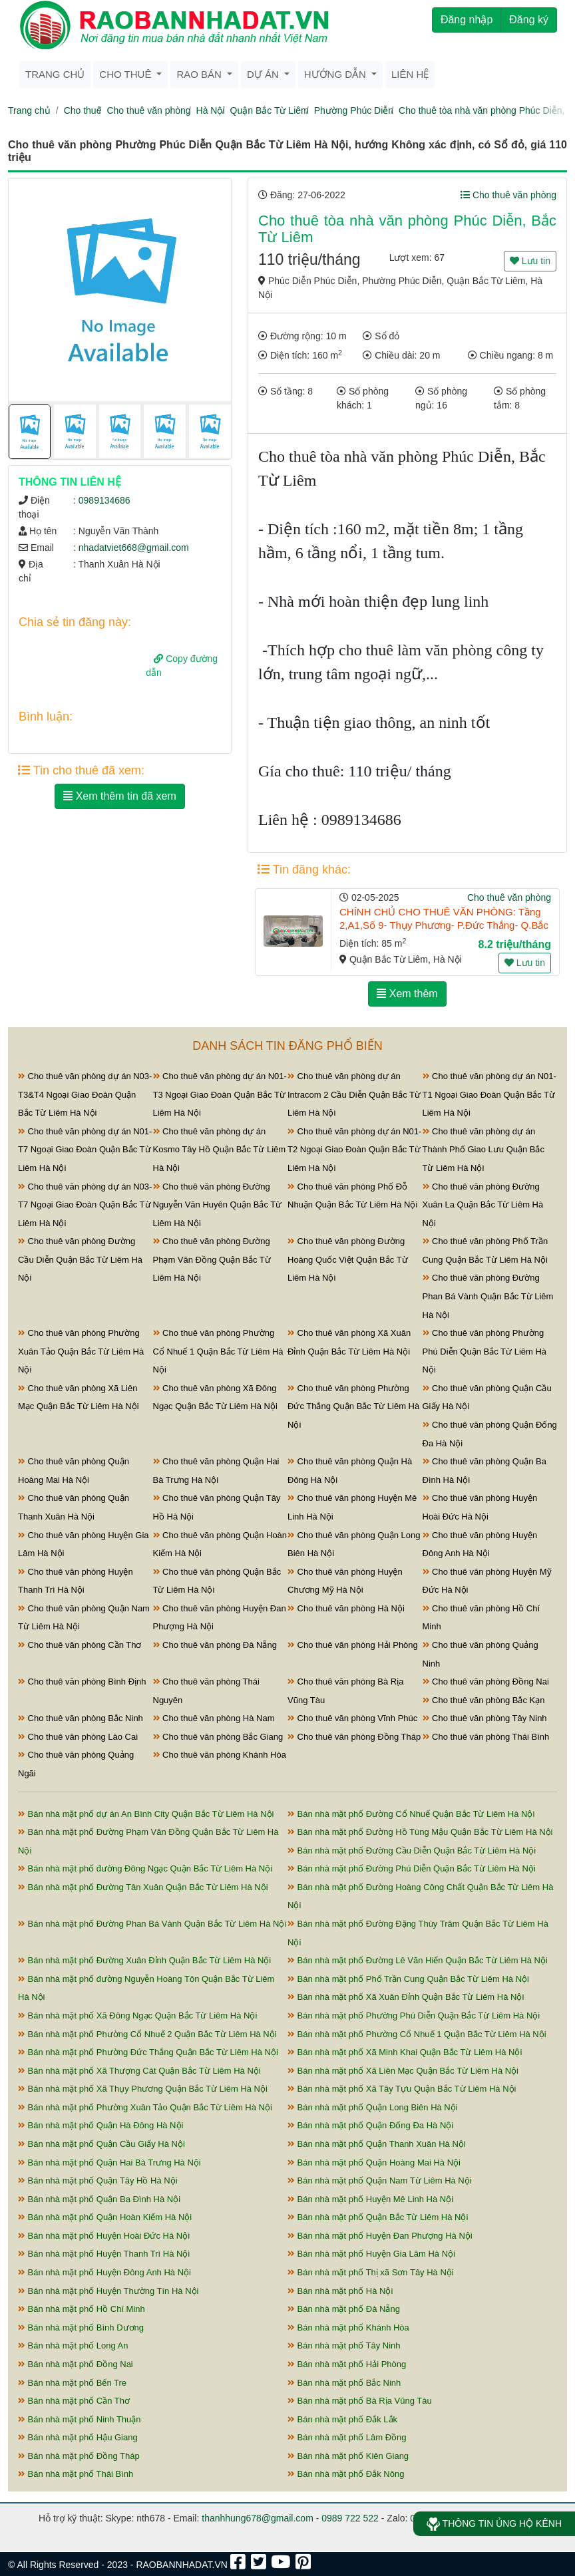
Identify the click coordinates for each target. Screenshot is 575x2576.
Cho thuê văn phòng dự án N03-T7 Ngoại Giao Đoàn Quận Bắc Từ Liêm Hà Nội (85, 1205)
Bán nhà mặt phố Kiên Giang (348, 2456)
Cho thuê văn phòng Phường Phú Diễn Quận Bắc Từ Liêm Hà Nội (485, 1351)
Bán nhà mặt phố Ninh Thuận (79, 2419)
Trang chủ (55, 74)
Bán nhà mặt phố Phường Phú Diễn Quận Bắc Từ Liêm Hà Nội (414, 2015)
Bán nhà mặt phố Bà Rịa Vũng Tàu (360, 2401)
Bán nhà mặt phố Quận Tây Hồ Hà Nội (98, 2180)
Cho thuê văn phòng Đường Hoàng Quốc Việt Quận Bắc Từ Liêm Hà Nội (348, 1259)
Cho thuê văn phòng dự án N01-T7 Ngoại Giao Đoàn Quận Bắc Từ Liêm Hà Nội (85, 1149)
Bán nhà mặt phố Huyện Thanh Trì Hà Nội (104, 2254)
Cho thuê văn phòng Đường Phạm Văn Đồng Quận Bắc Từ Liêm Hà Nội (212, 1259)
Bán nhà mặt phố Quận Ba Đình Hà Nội (99, 2199)
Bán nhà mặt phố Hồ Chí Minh (81, 2309)
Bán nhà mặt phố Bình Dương (81, 2328)
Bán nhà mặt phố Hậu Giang (78, 2437)
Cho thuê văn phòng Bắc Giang (218, 1737)
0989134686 (104, 500)
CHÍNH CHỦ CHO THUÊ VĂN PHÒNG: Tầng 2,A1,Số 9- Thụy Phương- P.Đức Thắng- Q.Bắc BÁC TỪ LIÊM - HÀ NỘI (443, 925)
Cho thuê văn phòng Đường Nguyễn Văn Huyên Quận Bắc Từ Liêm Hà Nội (217, 1205)
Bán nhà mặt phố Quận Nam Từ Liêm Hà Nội (380, 2180)
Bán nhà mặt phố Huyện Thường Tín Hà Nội (108, 2291)
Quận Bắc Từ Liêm (269, 110)
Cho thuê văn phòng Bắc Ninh (80, 1718)
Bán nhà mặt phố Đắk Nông (346, 2474)
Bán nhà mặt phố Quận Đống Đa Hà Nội (370, 2125)
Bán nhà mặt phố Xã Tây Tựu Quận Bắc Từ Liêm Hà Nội (402, 2089)
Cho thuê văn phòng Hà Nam (214, 1718)
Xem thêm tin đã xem (119, 796)
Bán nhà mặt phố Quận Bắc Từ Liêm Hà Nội (378, 2217)
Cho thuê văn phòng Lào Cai (78, 1737)
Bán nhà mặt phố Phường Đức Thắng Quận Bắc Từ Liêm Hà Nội (148, 2052)
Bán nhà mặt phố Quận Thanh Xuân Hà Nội (377, 2144)
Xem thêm (407, 993)
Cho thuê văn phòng (148, 110)
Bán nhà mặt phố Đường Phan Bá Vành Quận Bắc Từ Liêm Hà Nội (152, 1924)
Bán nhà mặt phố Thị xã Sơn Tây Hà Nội (371, 2272)
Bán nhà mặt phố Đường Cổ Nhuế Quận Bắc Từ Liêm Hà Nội (411, 1814)
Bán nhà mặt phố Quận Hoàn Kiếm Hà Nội (105, 2217)
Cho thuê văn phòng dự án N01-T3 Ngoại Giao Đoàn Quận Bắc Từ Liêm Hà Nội (220, 1094)
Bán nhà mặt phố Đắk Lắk (342, 2419)
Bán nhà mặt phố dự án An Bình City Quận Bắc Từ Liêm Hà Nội (146, 1814)
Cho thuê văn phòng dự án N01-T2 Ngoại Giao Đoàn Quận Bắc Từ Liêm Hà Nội (354, 1149)
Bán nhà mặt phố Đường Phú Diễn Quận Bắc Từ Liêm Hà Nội (412, 1868)
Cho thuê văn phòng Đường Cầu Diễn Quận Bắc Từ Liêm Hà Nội (80, 1259)
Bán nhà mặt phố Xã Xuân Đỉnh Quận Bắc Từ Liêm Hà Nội (406, 1997)
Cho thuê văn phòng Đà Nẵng (215, 1645)
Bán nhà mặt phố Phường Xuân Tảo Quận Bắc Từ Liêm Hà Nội (145, 2107)
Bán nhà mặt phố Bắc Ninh (344, 2383)
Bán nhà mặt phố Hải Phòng (347, 2364)
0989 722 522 (350, 2518)
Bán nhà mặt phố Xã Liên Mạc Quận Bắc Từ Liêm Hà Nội (403, 2071)
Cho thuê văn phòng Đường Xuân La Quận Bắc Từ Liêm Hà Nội (483, 1205)
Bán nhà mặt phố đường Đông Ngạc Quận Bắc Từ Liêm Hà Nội (145, 1868)
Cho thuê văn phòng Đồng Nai (486, 1682)
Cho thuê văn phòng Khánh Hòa (219, 1755)
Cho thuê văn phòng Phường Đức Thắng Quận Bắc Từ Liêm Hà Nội (353, 1406)
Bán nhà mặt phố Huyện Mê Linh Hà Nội (370, 2199)
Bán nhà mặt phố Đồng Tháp (79, 2456)
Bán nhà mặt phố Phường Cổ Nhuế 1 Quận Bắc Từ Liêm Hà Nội (417, 2034)
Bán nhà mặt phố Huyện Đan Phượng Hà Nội (380, 2236)
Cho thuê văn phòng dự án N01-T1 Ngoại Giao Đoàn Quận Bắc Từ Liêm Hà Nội (489, 1094)
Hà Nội (210, 110)
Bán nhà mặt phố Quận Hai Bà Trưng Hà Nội (109, 2163)
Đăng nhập (466, 19)
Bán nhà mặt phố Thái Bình (75, 2474)
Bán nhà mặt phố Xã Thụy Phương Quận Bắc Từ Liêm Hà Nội (143, 2089)
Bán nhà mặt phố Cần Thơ (74, 2401)
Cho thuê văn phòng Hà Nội (346, 1608)
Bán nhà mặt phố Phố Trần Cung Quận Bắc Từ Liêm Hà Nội (408, 1979)
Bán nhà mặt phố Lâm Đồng (347, 2437)
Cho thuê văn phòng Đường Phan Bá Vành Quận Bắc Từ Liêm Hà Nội (488, 1296)
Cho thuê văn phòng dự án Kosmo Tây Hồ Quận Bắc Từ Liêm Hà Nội (219, 1149)
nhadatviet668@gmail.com (134, 547)
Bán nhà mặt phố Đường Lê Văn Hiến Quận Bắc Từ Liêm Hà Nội (418, 1960)
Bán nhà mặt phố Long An (73, 2345)
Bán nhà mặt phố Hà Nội (340, 2291)
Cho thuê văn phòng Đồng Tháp (354, 1737)
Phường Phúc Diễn (353, 110)
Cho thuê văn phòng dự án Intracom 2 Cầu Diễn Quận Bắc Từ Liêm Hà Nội (354, 1094)
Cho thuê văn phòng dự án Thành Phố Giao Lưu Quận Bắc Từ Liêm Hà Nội (483, 1149)
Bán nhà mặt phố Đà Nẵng (344, 2309)
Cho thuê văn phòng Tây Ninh (485, 1718)
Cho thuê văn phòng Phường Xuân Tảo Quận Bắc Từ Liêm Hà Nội (81, 1351)
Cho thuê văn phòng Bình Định (82, 1682)
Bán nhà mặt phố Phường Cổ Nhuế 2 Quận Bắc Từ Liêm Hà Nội (147, 2034)
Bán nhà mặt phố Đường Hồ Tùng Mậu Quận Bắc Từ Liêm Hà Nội (420, 1832)
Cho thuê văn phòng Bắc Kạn (484, 1700)
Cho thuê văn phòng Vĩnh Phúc (352, 1718)
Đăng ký (528, 19)
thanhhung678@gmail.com (257, 2518)
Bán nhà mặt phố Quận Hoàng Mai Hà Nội (374, 2163)
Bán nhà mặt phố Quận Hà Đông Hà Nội (100, 2125)
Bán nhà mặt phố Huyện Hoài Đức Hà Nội (104, 2236)
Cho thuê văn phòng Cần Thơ (80, 1645)
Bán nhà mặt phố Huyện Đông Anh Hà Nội (104, 2272)
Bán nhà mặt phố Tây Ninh (344, 2345)
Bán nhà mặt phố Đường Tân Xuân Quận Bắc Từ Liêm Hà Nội (143, 1887)
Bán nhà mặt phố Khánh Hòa (348, 2328)
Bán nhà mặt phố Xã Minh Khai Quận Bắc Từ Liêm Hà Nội (405, 2052)
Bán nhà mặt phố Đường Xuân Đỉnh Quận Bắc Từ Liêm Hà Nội (144, 1960)
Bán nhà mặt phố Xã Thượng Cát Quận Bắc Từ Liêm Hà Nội (139, 2071)
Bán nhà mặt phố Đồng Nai (75, 2364)
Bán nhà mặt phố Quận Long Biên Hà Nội (373, 2107)
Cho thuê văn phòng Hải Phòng (353, 1645)
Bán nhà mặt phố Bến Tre (72, 2383)
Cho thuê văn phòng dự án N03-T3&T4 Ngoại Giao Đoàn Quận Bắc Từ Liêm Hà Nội (85, 1094)
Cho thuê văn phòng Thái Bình (486, 1737)
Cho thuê (83, 110)
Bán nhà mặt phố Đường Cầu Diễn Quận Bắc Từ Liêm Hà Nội (412, 1850)
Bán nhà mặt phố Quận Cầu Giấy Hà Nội (101, 2144)
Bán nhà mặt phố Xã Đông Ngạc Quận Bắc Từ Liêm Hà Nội (137, 2015)
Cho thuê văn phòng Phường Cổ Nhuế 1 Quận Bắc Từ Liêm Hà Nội (218, 1351)
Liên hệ (410, 74)
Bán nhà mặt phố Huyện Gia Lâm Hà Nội (371, 2254)
